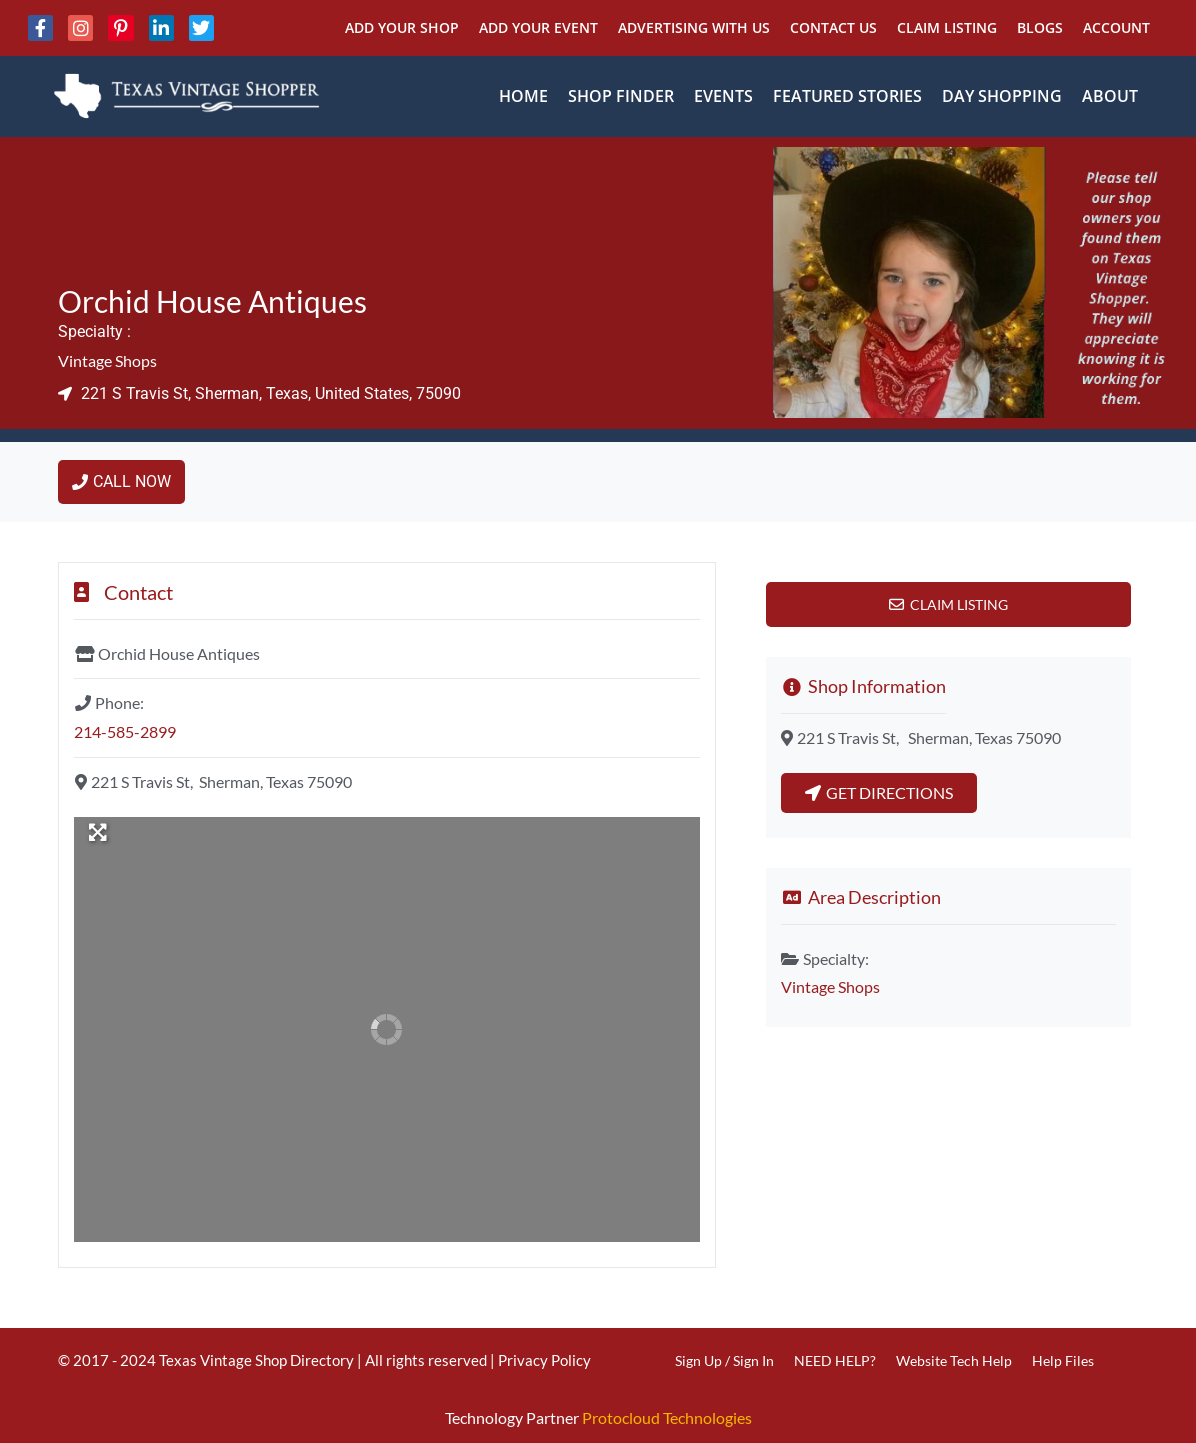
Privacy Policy (544, 1360)
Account (1116, 27)
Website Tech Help (954, 1360)
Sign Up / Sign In (724, 1360)
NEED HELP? (835, 1360)
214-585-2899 (125, 731)
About (1110, 96)
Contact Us (833, 27)
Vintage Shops (107, 360)
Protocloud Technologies (667, 1417)
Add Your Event (538, 27)
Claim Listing (947, 27)
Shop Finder (621, 96)
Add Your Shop (402, 27)
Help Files (1063, 1360)
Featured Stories (847, 96)
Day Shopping (1002, 96)
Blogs (1040, 27)
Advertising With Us (694, 27)
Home (523, 96)
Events (723, 96)
